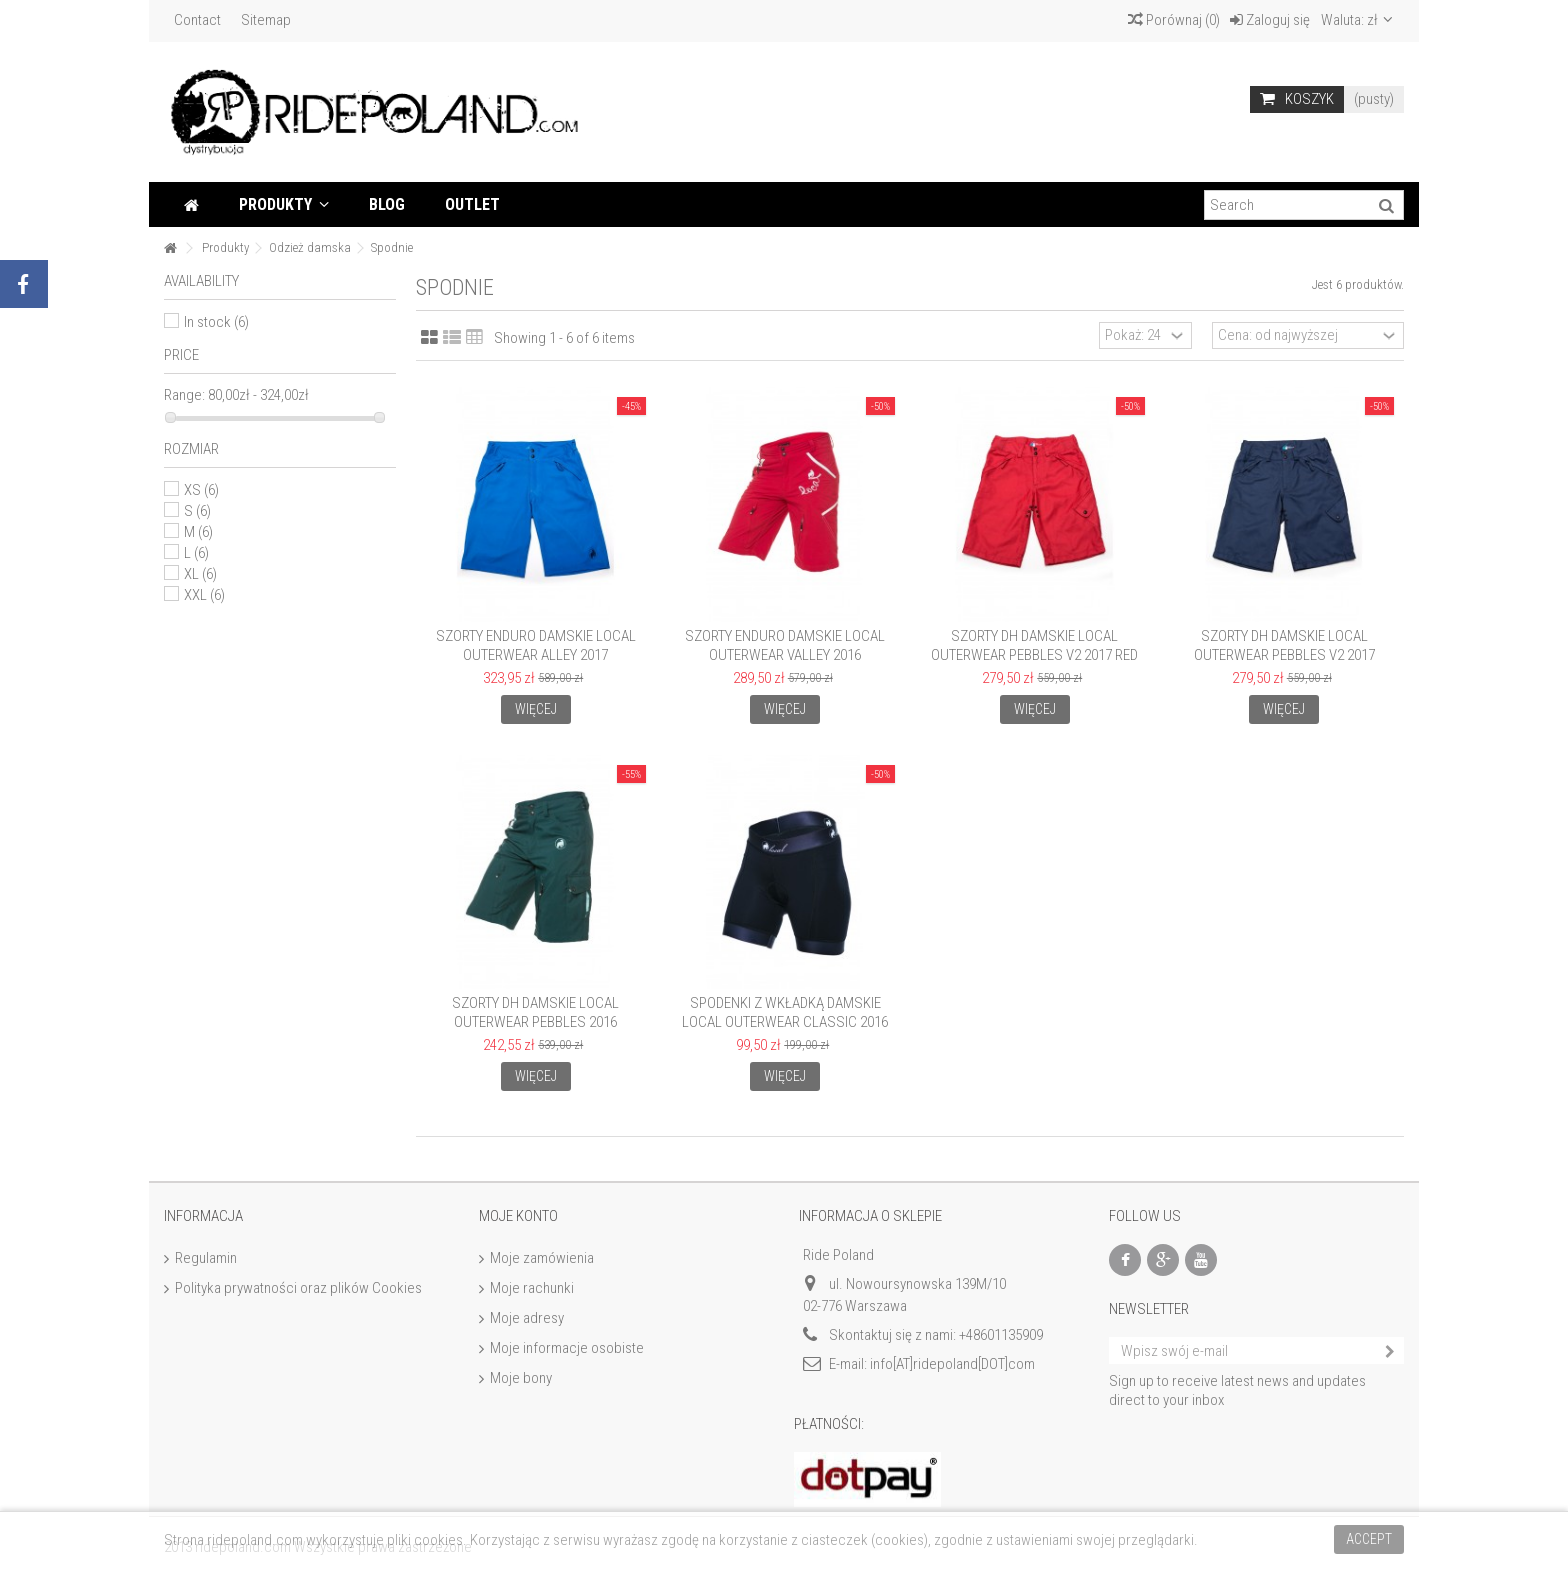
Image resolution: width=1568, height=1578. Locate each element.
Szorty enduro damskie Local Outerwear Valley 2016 (785, 645)
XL (200, 574)
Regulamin (206, 1258)
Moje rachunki (532, 1288)
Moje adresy (527, 1318)
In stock (216, 322)
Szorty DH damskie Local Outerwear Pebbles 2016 (535, 1012)
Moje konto (518, 1216)
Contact (197, 20)
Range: (184, 395)
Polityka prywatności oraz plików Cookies (298, 1288)
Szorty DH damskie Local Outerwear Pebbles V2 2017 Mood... (1284, 655)
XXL (204, 595)
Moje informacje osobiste (567, 1348)
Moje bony (521, 1378)
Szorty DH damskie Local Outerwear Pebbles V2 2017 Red (1034, 645)
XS (201, 490)
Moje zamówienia (542, 1258)
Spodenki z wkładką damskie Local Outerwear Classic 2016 (785, 1012)
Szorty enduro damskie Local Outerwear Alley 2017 (536, 645)
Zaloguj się (1270, 20)
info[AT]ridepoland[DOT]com (952, 1364)
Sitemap (266, 20)
